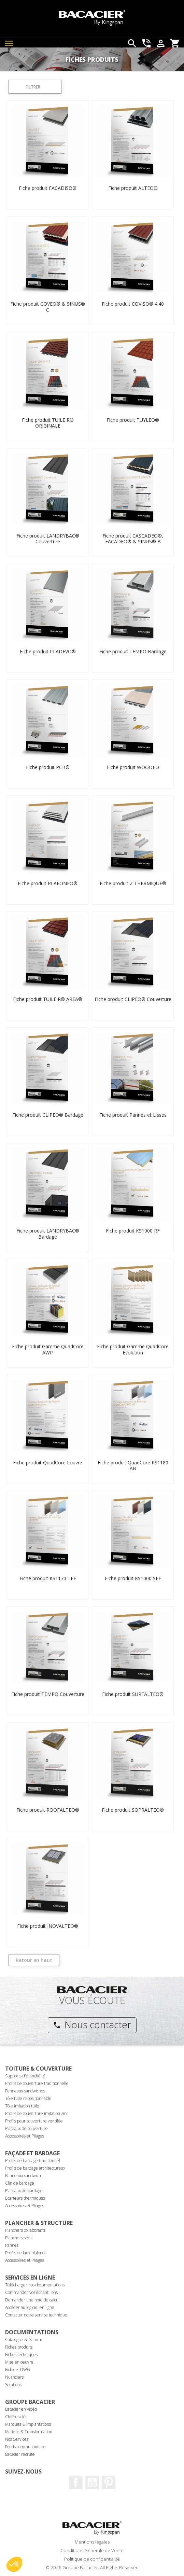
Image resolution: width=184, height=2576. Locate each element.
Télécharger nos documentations (35, 2285)
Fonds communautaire (25, 2447)
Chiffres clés (16, 2417)
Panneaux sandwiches (25, 2091)
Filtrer (33, 87)
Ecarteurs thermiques (25, 2198)
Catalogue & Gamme (24, 2339)
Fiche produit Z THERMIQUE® (133, 883)
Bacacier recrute (20, 2454)
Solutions (13, 2384)
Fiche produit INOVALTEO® (47, 1926)
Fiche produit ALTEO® (133, 188)
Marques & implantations (28, 2424)
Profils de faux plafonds (25, 2253)
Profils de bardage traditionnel (32, 2160)
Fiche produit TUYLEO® (133, 420)
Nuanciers (14, 2377)
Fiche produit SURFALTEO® (133, 1694)
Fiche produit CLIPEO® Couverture (133, 999)
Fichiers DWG (17, 2369)
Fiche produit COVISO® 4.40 (133, 304)
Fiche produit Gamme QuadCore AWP (48, 1349)
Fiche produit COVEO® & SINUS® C (47, 307)
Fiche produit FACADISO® (47, 188)
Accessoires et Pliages (24, 2136)
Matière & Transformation (28, 2432)
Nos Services (16, 2439)
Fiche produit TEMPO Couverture (47, 1694)
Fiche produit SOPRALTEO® (133, 1810)
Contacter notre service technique (36, 2315)
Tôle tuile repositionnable (28, 2098)
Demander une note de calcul (32, 2300)
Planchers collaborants (25, 2230)
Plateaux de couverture (26, 2128)
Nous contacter (92, 2024)
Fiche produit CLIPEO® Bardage (47, 1115)
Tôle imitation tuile (22, 2106)
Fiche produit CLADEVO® (48, 651)
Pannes (11, 2245)
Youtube (92, 2482)
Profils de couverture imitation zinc (36, 2113)
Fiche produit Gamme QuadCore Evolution (133, 1349)
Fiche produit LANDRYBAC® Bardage (47, 1233)
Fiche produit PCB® (48, 767)
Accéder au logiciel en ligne (29, 2307)
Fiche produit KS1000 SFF (133, 1578)
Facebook (76, 2482)
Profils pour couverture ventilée (34, 2121)
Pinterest (108, 2482)
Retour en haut (34, 1960)
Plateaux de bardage (24, 2191)
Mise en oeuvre (19, 2362)
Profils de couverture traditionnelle (37, 2083)
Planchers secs (18, 2238)
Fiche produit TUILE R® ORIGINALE (48, 423)
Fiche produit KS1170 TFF (47, 1578)
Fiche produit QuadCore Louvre (47, 1462)
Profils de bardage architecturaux (35, 2168)
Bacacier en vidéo (21, 2409)
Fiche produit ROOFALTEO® (47, 1810)
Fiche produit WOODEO (133, 767)
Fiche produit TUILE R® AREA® (47, 999)
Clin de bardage (19, 2183)
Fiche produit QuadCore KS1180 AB (133, 1465)
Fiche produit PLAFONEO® (47, 883)
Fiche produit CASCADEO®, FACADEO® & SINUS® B (132, 538)
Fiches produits (18, 2347)
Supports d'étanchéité (25, 2076)
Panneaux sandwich (23, 2175)
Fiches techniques (21, 2354)
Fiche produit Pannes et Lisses (133, 1115)
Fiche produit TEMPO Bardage (133, 651)
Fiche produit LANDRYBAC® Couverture (47, 538)
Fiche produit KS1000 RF (133, 1230)
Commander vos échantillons (31, 2292)
